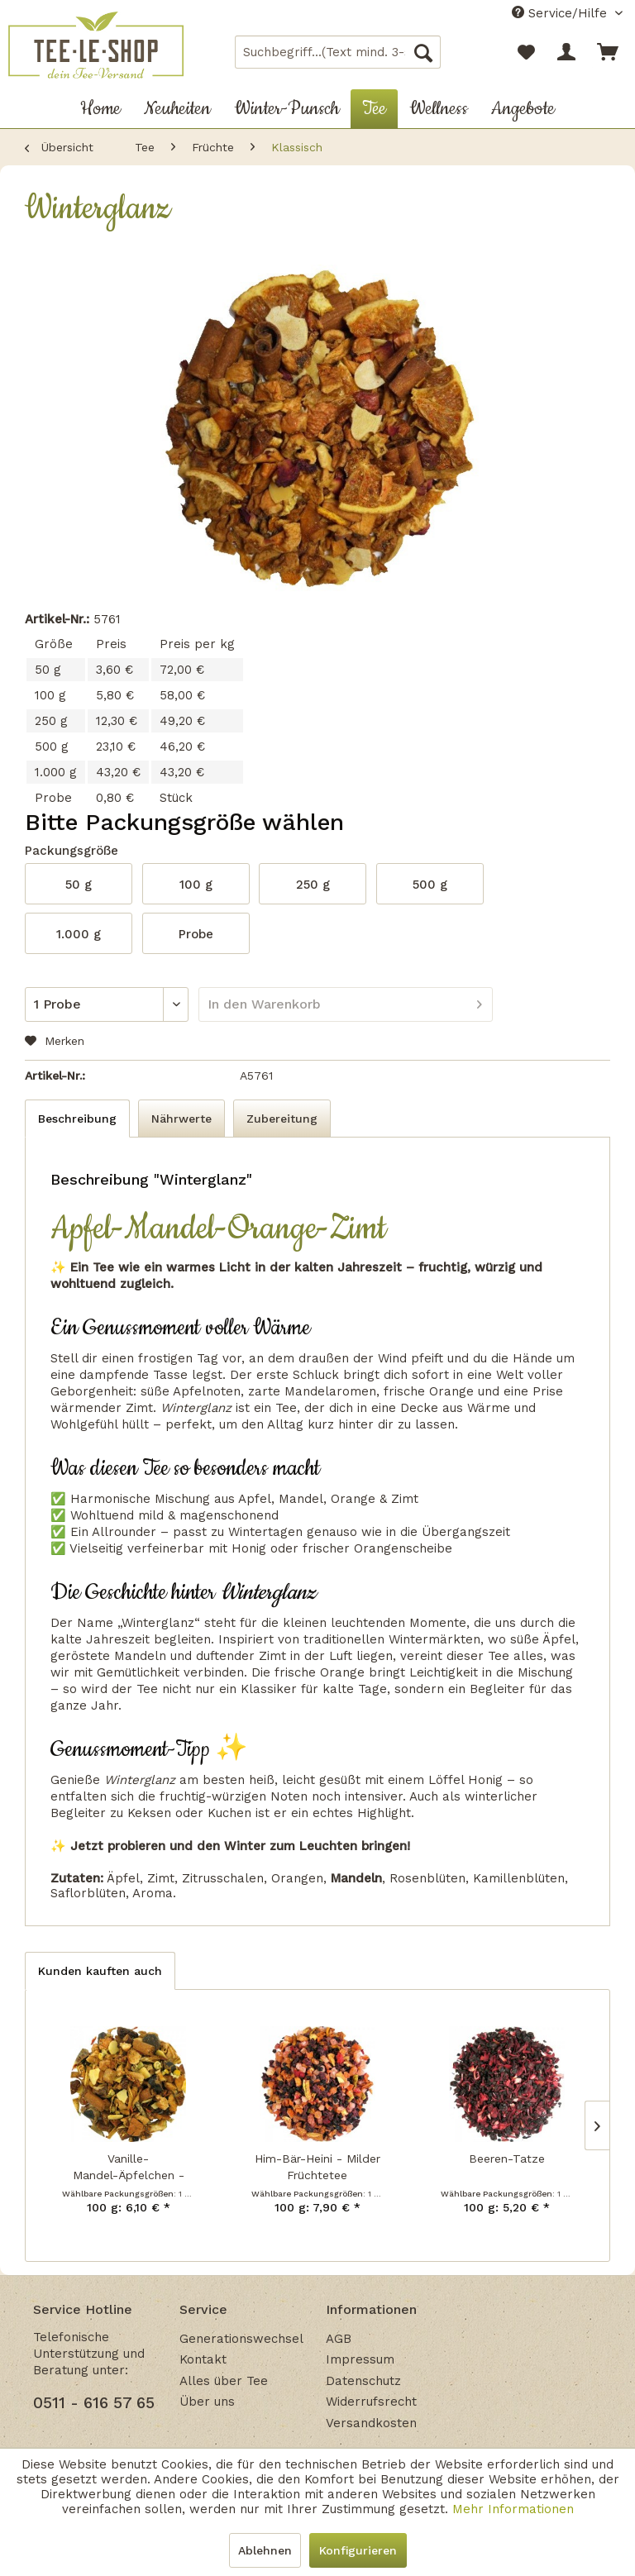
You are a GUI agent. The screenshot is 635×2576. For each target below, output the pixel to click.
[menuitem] (338, 52)
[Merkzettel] (525, 52)
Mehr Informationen (513, 2509)
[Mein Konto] (567, 52)
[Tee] (374, 108)
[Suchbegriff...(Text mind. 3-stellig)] (338, 52)
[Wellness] (439, 108)
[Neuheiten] (177, 108)
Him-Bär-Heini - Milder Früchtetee (317, 2167)
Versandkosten (371, 2423)
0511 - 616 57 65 (94, 2402)
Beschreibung (77, 1118)
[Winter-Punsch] (286, 108)
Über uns (207, 2401)
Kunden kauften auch (100, 1970)
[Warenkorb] (608, 52)
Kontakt (203, 2359)
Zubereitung (282, 1118)
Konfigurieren (358, 2550)
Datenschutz (363, 2380)
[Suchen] (423, 52)
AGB (338, 2338)
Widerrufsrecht (371, 2401)
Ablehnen (265, 2550)
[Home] (100, 108)
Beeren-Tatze (507, 2158)
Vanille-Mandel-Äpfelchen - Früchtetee (128, 2167)
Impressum (360, 2359)
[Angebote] (523, 108)
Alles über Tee (223, 2380)
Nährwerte (181, 1118)
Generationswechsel (241, 2338)
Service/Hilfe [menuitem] (561, 13)
